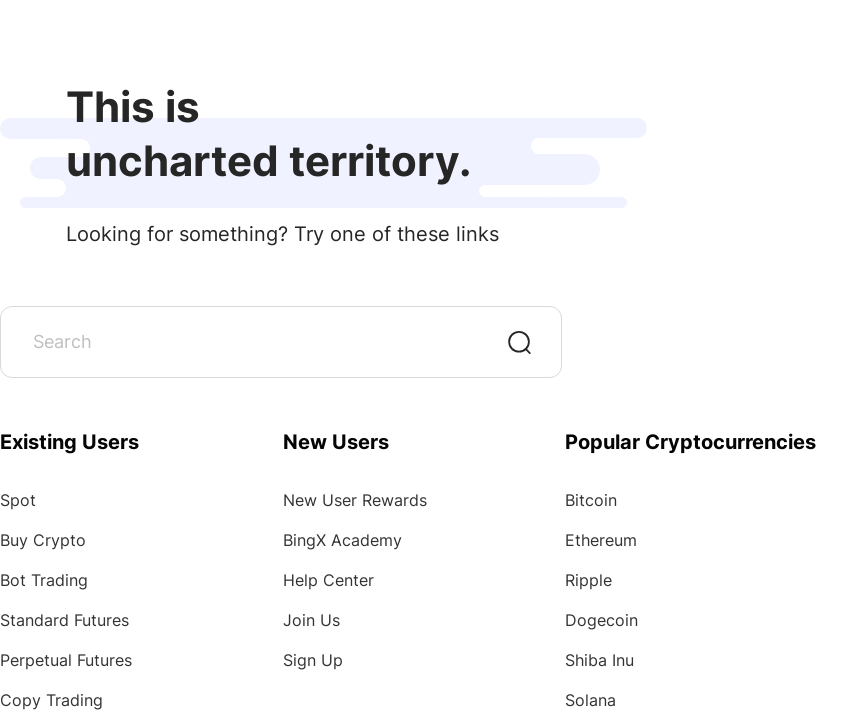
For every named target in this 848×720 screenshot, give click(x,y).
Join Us (311, 620)
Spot (18, 500)
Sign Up (313, 660)
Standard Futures (64, 620)
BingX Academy (342, 540)
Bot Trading (44, 580)
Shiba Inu (599, 660)
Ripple (588, 580)
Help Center (328, 580)
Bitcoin (591, 500)
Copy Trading (51, 700)
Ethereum (601, 540)
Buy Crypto (43, 540)
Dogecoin (601, 620)
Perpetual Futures (66, 660)
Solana (590, 700)
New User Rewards (355, 500)
